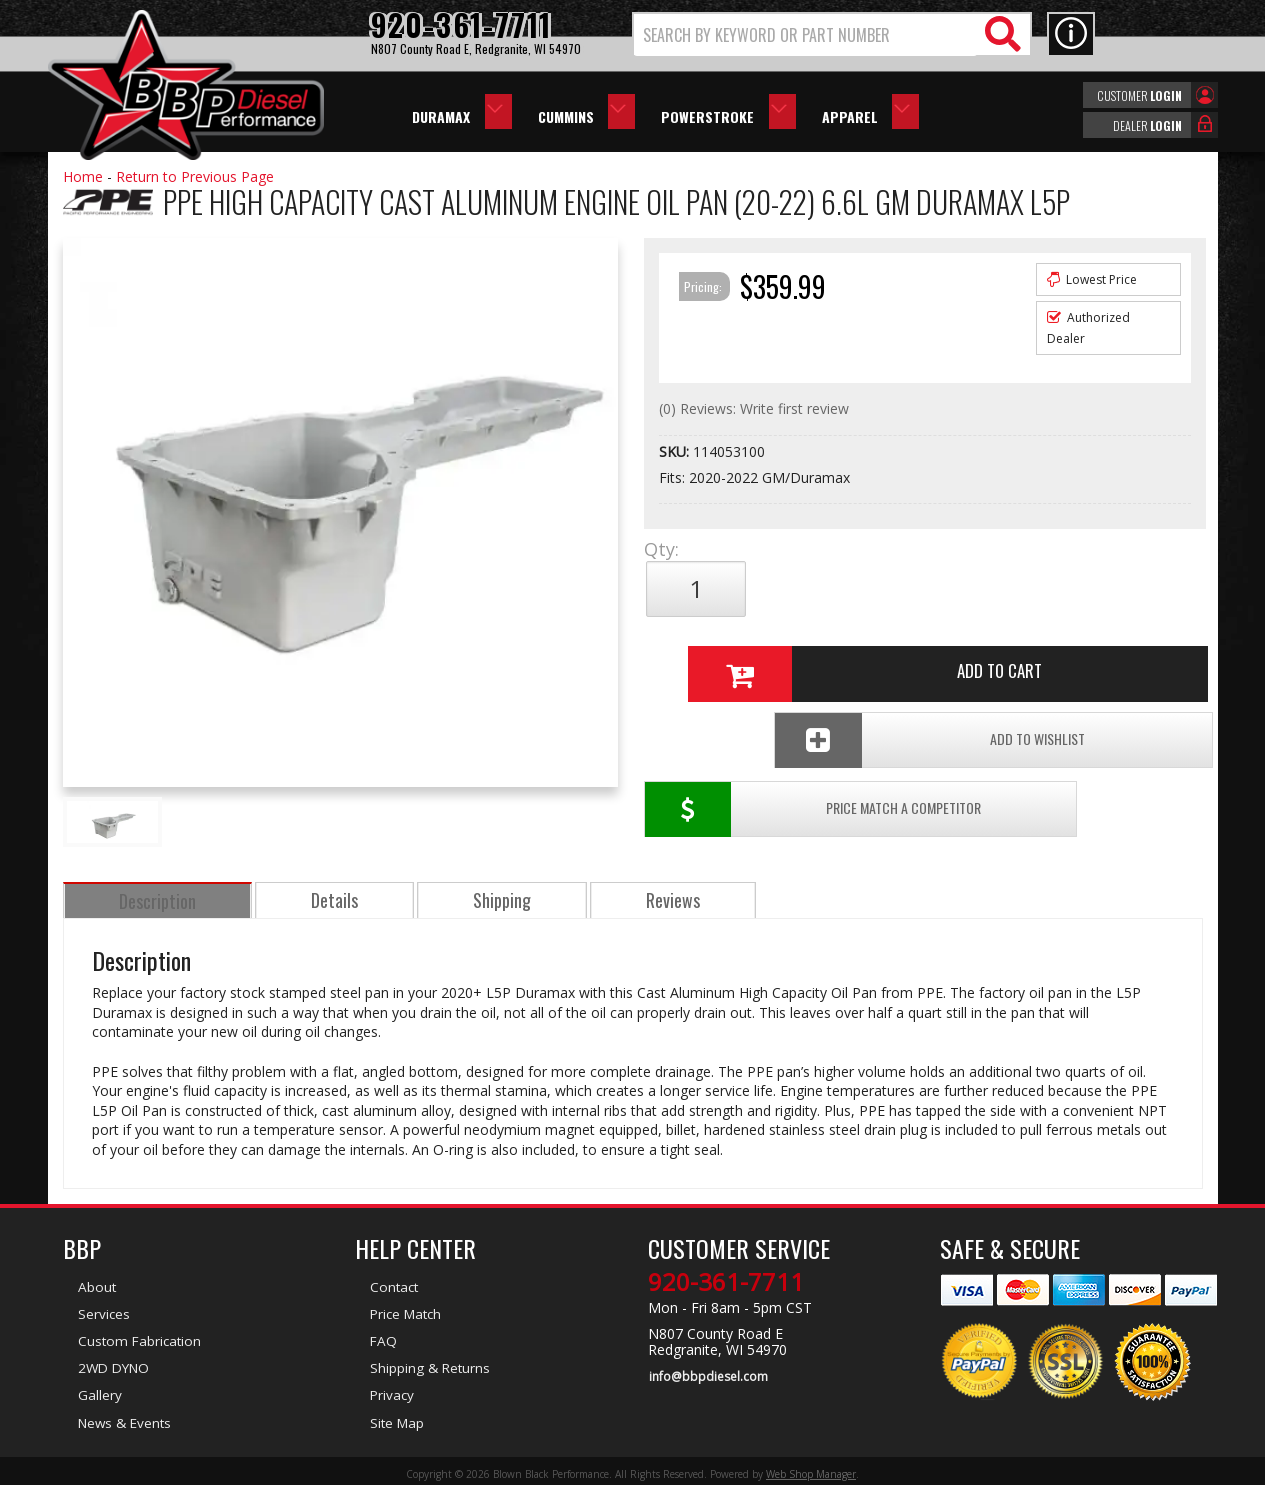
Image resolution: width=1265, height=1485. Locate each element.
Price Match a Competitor (760, 655)
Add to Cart (917, 589)
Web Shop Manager (811, 1468)
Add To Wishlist (1051, 655)
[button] (832, 34)
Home (83, 176)
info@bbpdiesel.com (707, 1372)
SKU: (676, 451)
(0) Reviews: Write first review (754, 408)
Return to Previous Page (195, 176)
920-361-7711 (726, 1278)
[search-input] (805, 35)
